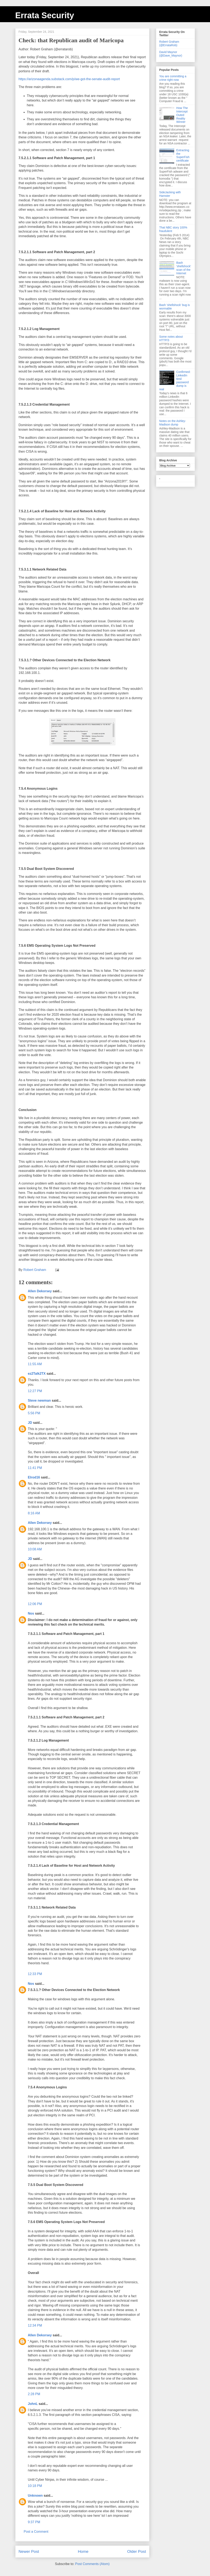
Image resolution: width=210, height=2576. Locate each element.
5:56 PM (34, 1413)
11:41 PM (35, 1468)
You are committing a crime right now (172, 78)
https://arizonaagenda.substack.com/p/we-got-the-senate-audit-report (69, 79)
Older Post (136, 2551)
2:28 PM (34, 2394)
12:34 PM (35, 2325)
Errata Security (44, 15)
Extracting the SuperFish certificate (183, 155)
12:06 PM (35, 1604)
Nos (31, 1613)
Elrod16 (34, 1477)
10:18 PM (35, 2486)
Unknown (35, 2495)
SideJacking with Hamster (170, 194)
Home (83, 2551)
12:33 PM (35, 1974)
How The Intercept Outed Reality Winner (182, 114)
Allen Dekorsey (40, 1291)
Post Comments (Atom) (92, 2564)
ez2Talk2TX (37, 1373)
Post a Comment (36, 2531)
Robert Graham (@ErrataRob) (169, 43)
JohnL (33, 2404)
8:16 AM (34, 1513)
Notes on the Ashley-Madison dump (172, 422)
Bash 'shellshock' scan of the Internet (183, 268)
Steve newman (39, 1400)
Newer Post (29, 2551)
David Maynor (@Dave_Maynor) (170, 53)
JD (30, 1422)
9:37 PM (34, 2522)
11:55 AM (35, 1364)
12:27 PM (35, 1391)
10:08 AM (35, 1549)
